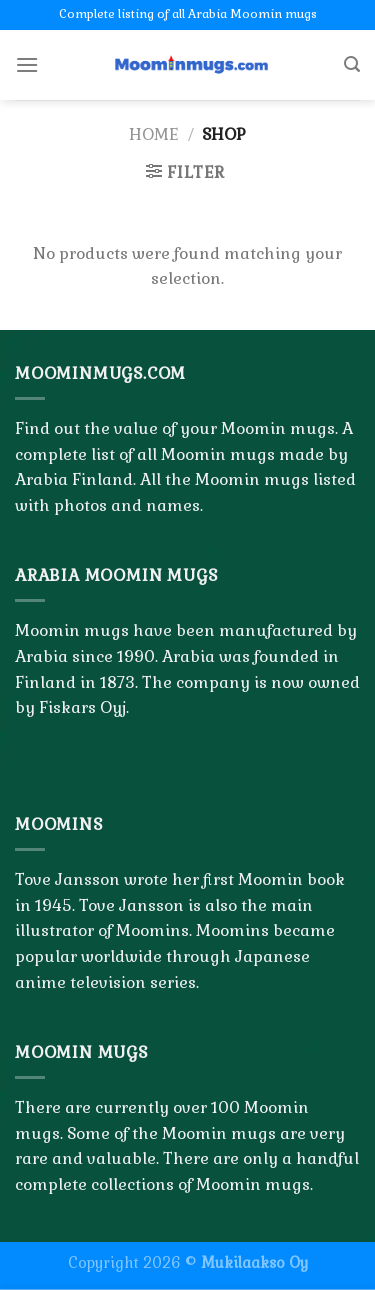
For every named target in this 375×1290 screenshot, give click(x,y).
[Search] (352, 64)
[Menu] (27, 64)
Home (154, 134)
